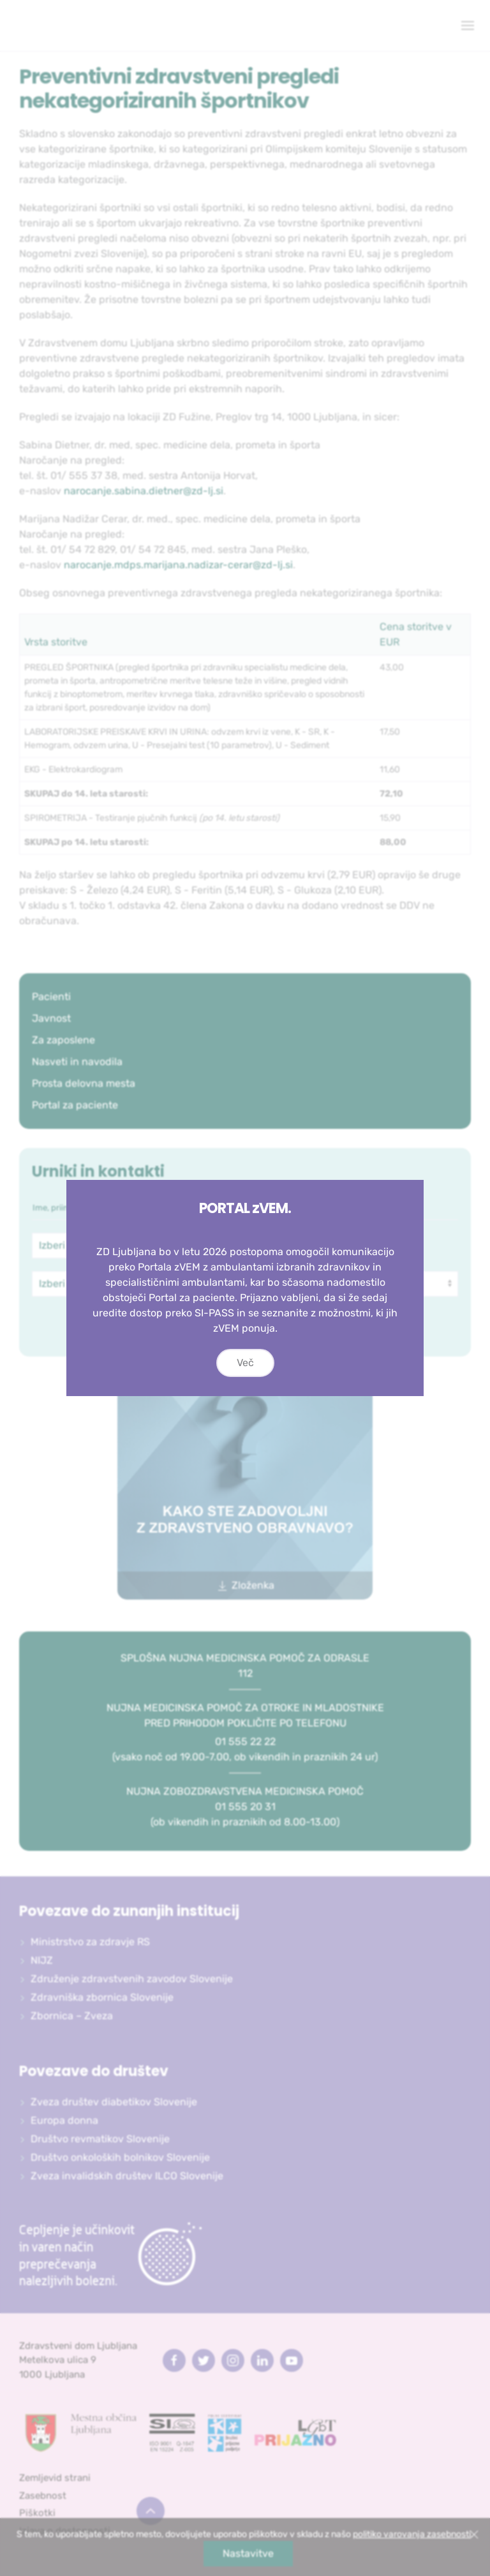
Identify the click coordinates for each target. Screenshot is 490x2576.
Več (245, 1363)
